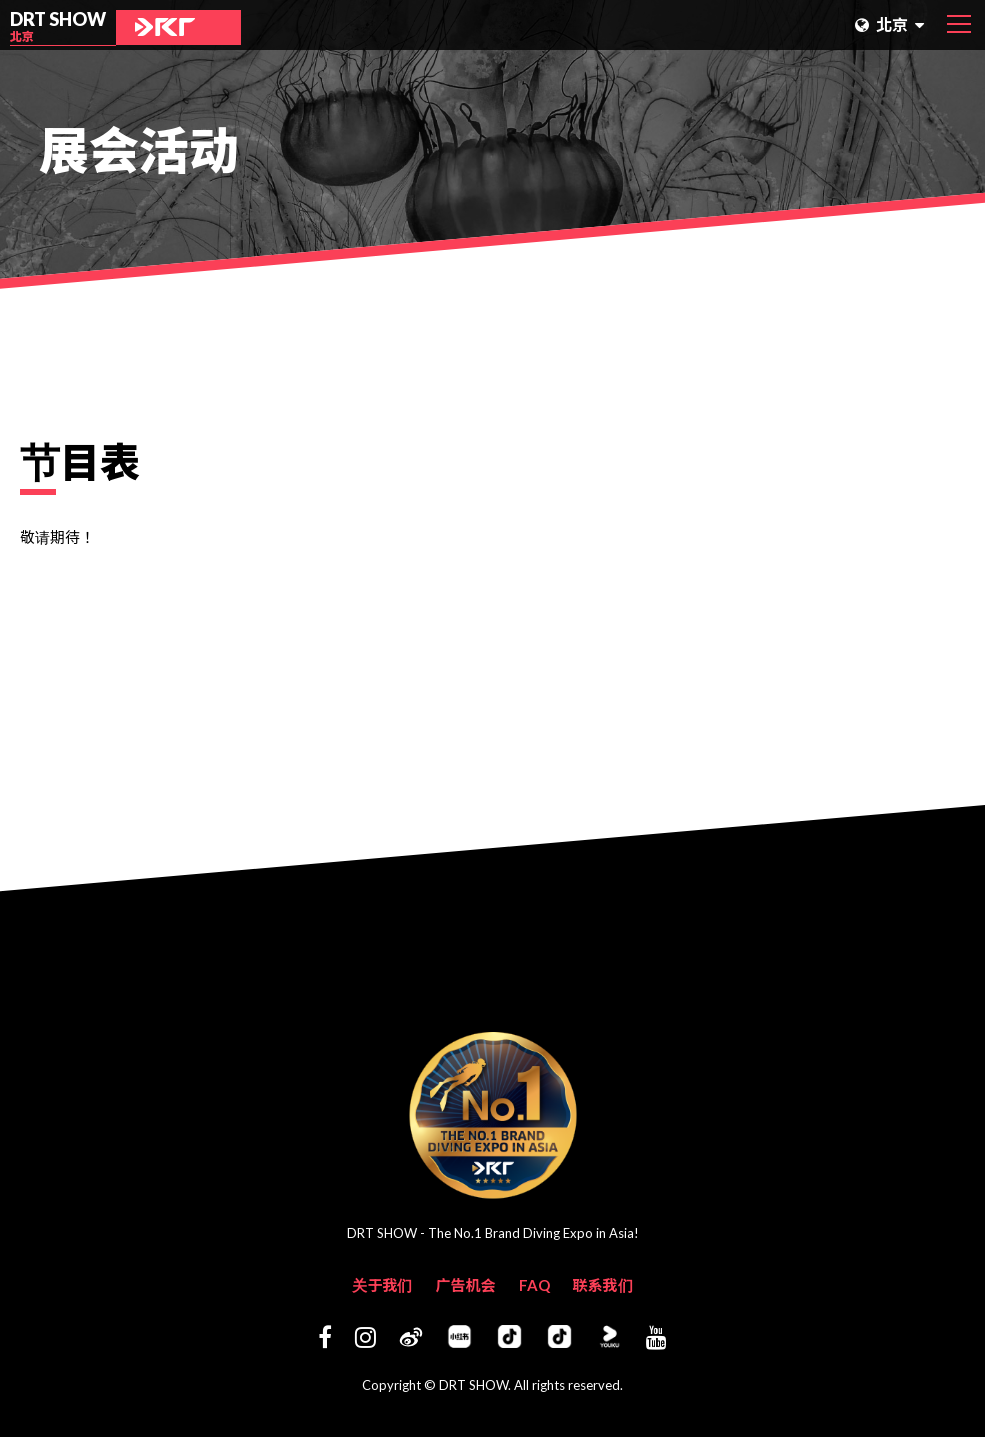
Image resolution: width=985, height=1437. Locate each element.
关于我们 (382, 1285)
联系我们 (603, 1285)
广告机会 (465, 1285)
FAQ (534, 1285)
